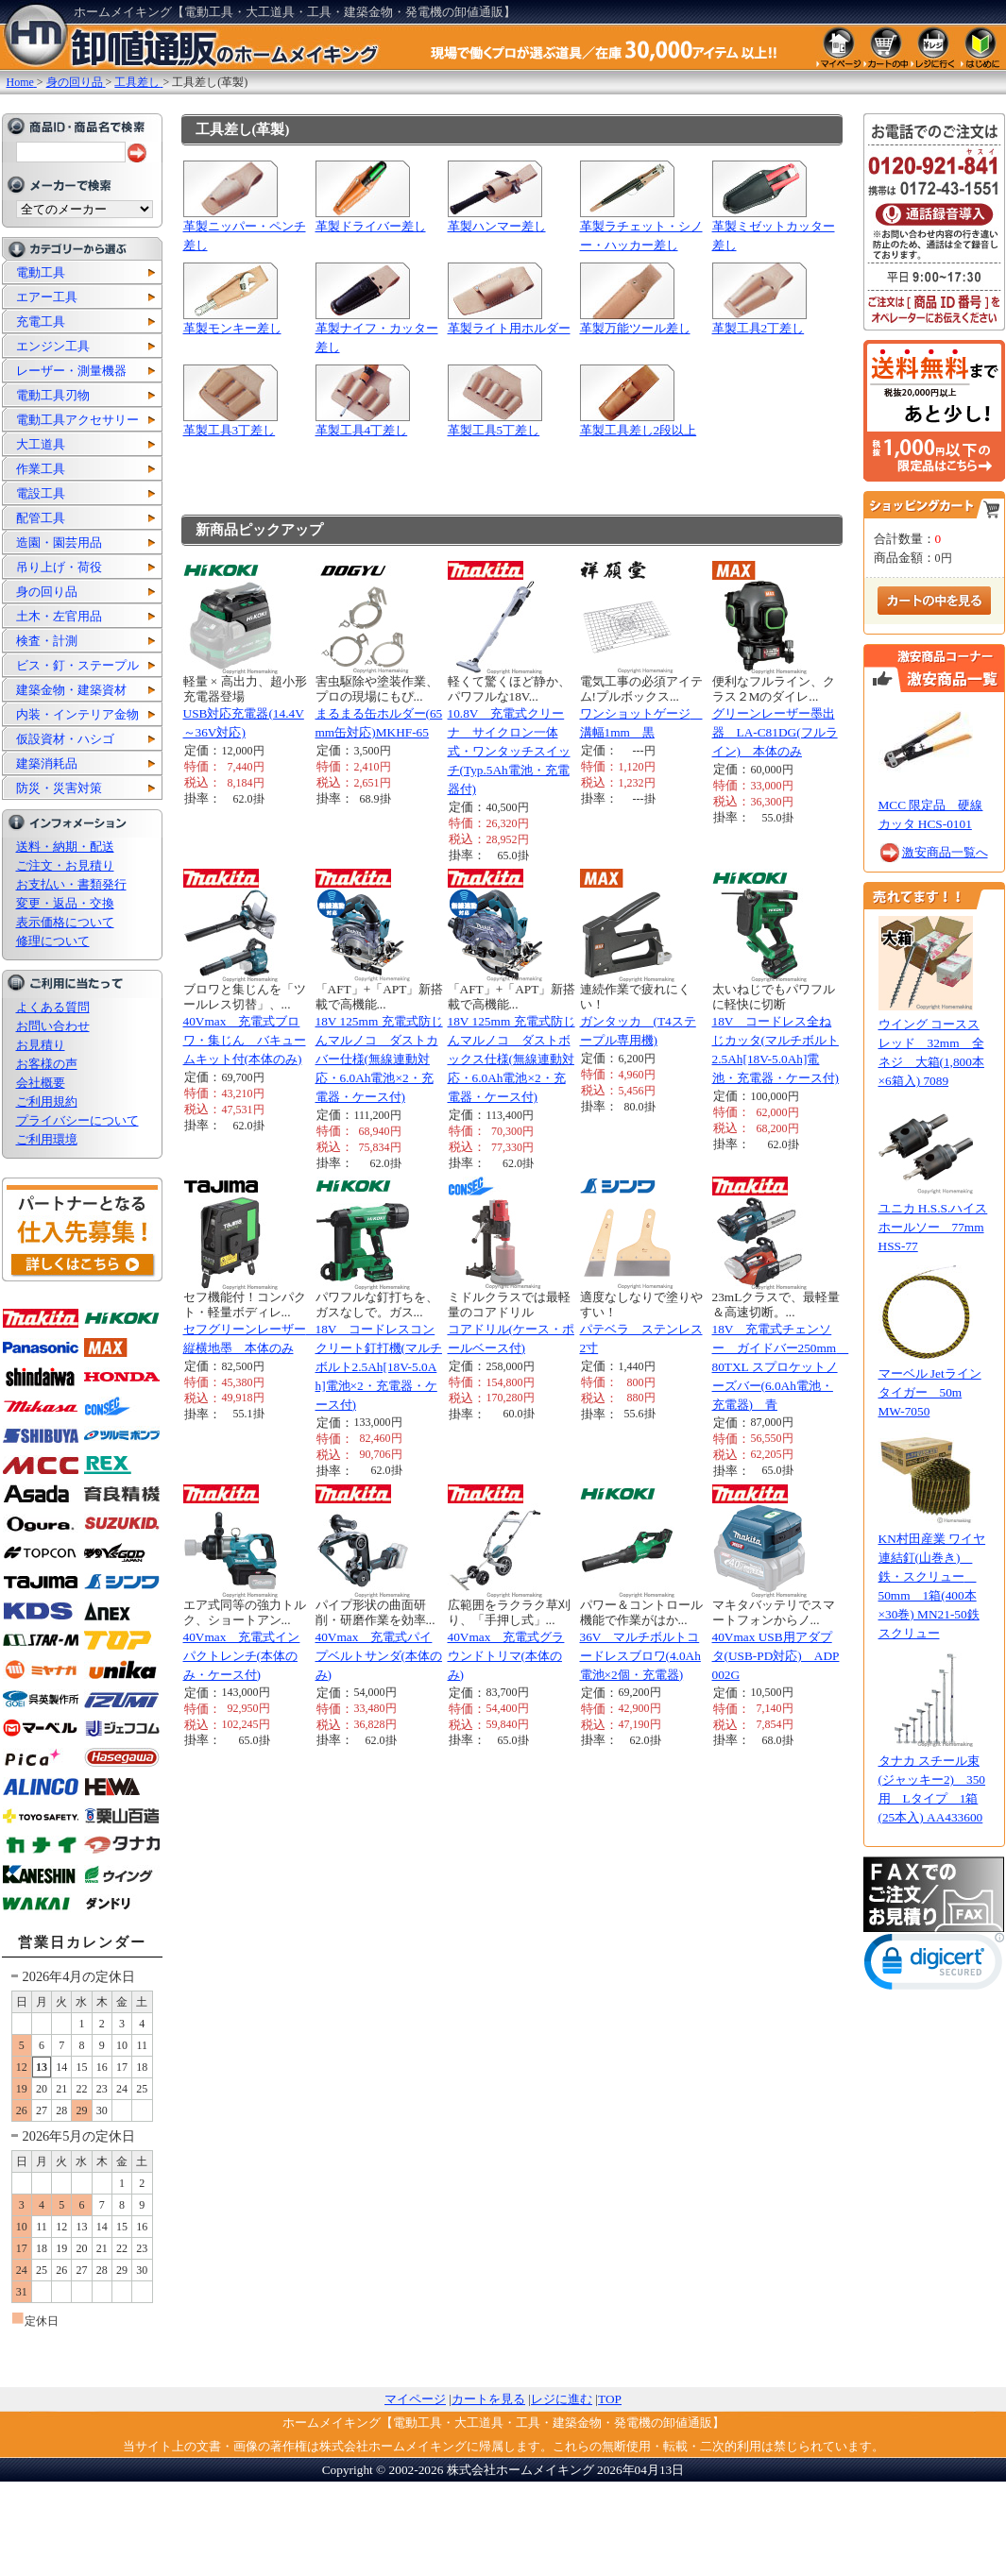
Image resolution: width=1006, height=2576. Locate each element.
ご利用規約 (46, 1101)
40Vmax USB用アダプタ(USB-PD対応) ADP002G (776, 1656)
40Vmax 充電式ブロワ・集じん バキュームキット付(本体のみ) (244, 1040)
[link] (934, 1965)
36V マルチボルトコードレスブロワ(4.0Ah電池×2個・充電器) (640, 1656)
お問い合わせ (53, 1026)
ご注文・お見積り (65, 865)
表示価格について (65, 922)
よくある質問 (53, 1007)
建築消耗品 (46, 763)
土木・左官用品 (59, 616)
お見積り (40, 1045)
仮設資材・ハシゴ (65, 739)
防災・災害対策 (59, 788)
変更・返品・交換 (65, 903)
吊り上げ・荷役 (59, 567)
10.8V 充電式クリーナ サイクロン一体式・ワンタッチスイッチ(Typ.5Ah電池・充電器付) (509, 751)
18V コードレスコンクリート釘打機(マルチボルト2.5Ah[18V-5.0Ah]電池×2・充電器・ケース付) (378, 1367)
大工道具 (40, 444)
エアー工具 (46, 297)
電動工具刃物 (53, 395)
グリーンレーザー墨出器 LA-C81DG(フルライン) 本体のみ (775, 732)
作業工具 (40, 469)
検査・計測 (46, 641)
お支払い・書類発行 (71, 884)
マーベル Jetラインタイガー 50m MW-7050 (929, 1392)
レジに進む (561, 2399)
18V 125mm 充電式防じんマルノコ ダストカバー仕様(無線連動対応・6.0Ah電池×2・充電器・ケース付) (379, 1059)
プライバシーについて (77, 1120)
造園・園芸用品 (59, 542)
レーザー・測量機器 (71, 371)
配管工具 (40, 518)
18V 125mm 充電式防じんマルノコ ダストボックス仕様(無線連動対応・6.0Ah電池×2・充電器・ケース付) (511, 1059)
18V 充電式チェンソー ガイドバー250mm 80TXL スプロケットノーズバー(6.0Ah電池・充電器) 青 (780, 1367)
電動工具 (40, 272)
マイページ (415, 2399)
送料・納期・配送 (65, 846)
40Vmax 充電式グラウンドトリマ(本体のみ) (506, 1656)
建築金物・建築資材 (71, 690)
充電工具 (40, 321)
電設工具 (40, 493)
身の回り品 (46, 592)
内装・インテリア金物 (77, 714)
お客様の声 (46, 1064)
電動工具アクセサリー (77, 420)
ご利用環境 (46, 1139)
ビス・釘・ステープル (77, 665)
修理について (53, 941)
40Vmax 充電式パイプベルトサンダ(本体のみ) (378, 1656)
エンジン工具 (53, 346)
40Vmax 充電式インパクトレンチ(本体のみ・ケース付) (241, 1656)
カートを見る (488, 2399)
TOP (610, 2399)
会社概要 (40, 1083)
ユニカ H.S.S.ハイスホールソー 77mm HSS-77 (933, 1227)
